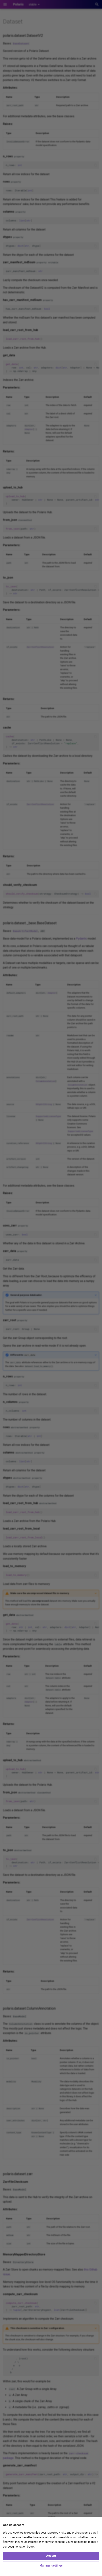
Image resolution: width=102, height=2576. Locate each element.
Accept (51, 2555)
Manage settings (51, 2565)
